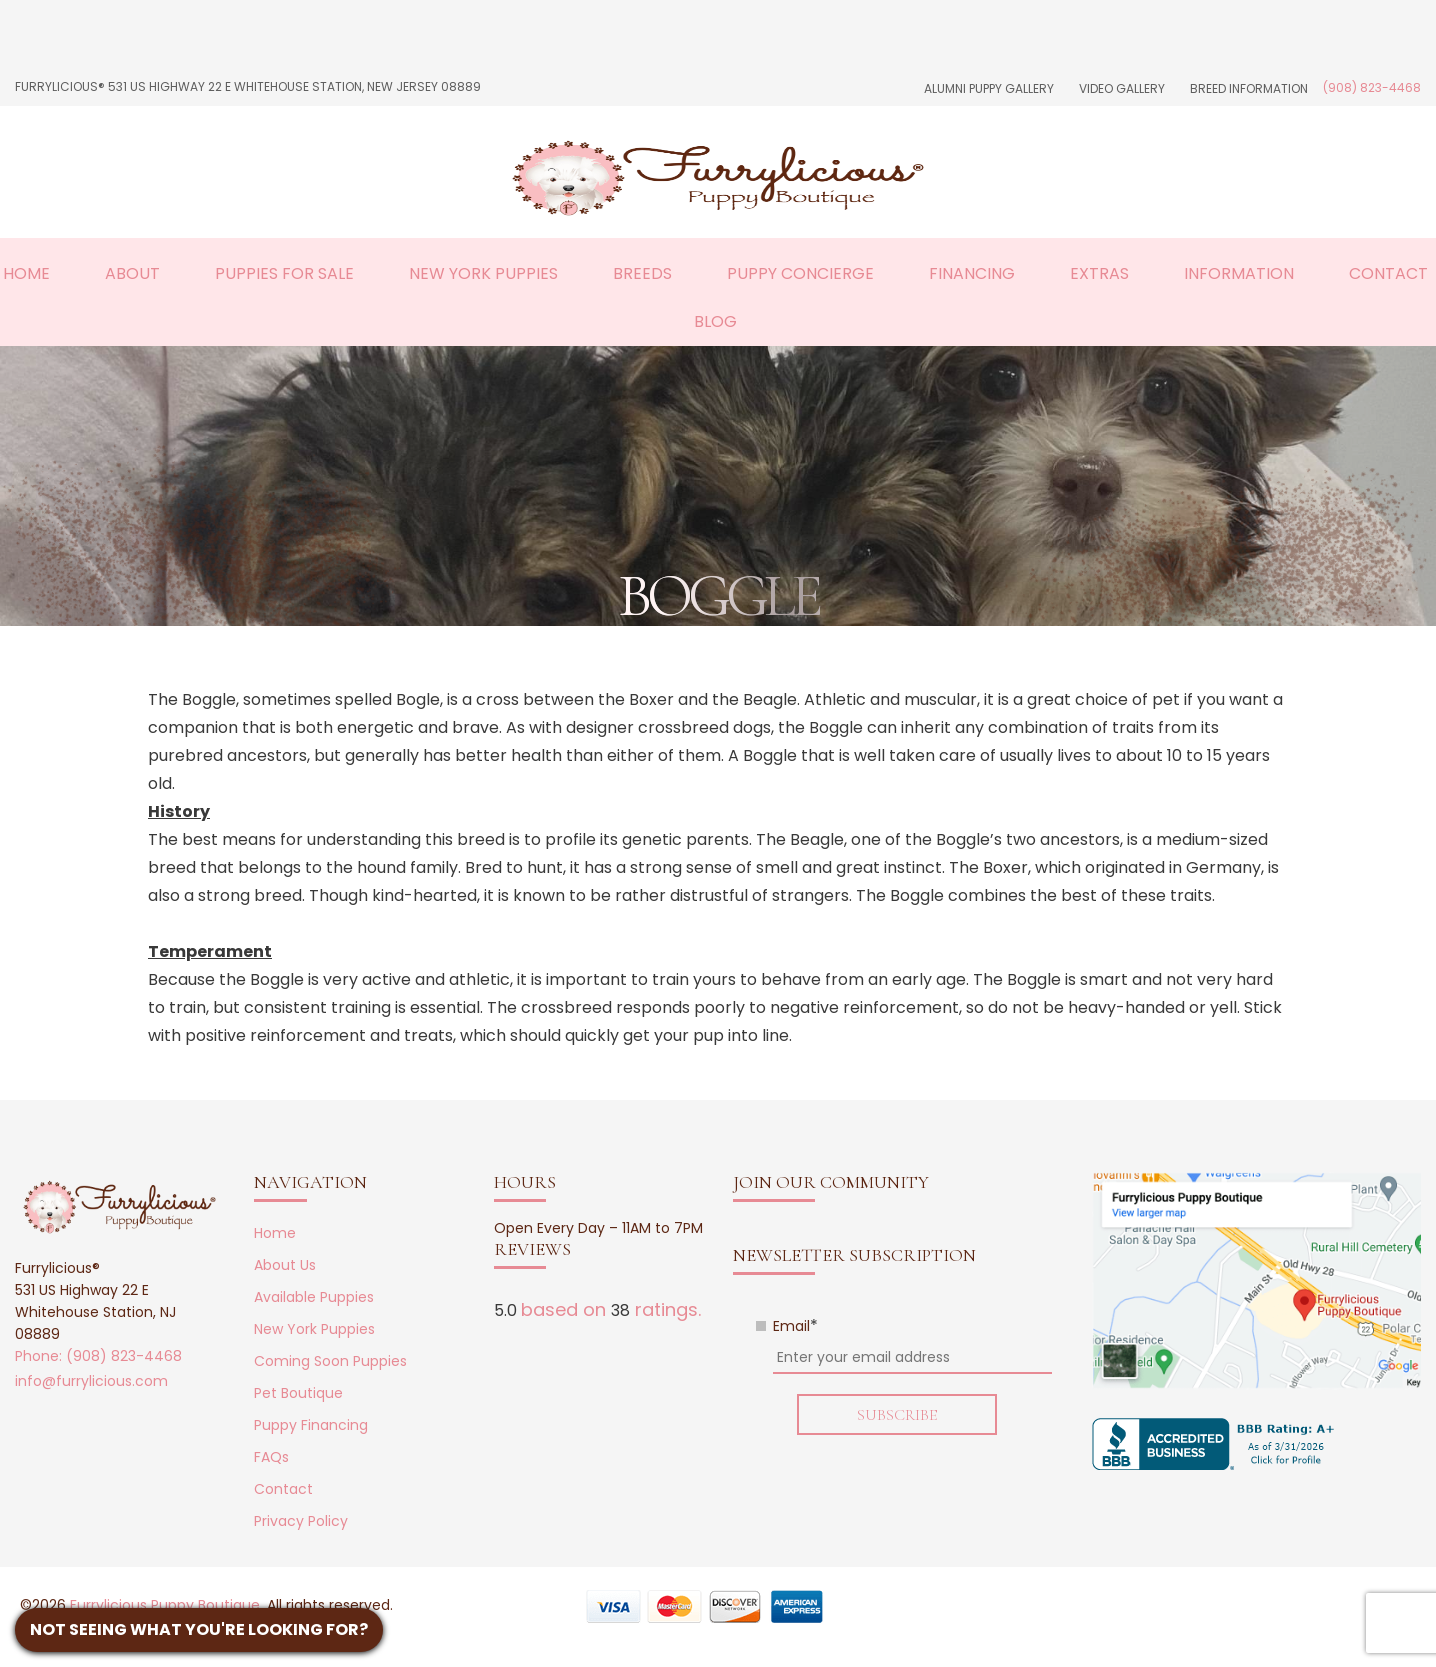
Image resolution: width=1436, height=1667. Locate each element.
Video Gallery (1122, 88)
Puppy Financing (311, 1425)
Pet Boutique (298, 1393)
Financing (972, 273)
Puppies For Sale (284, 273)
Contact (1388, 273)
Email (795, 1326)
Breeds (642, 273)
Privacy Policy (301, 1521)
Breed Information (1249, 88)
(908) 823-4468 (1372, 87)
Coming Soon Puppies (330, 1361)
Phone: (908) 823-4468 (98, 1356)
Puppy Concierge (800, 273)
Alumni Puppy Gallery (989, 88)
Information (1239, 273)
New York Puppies (483, 273)
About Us (285, 1265)
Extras (1099, 273)
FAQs (271, 1457)
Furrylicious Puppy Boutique (165, 1605)
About (132, 273)
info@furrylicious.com (91, 1381)
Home (26, 273)
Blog (715, 321)
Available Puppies (314, 1297)
